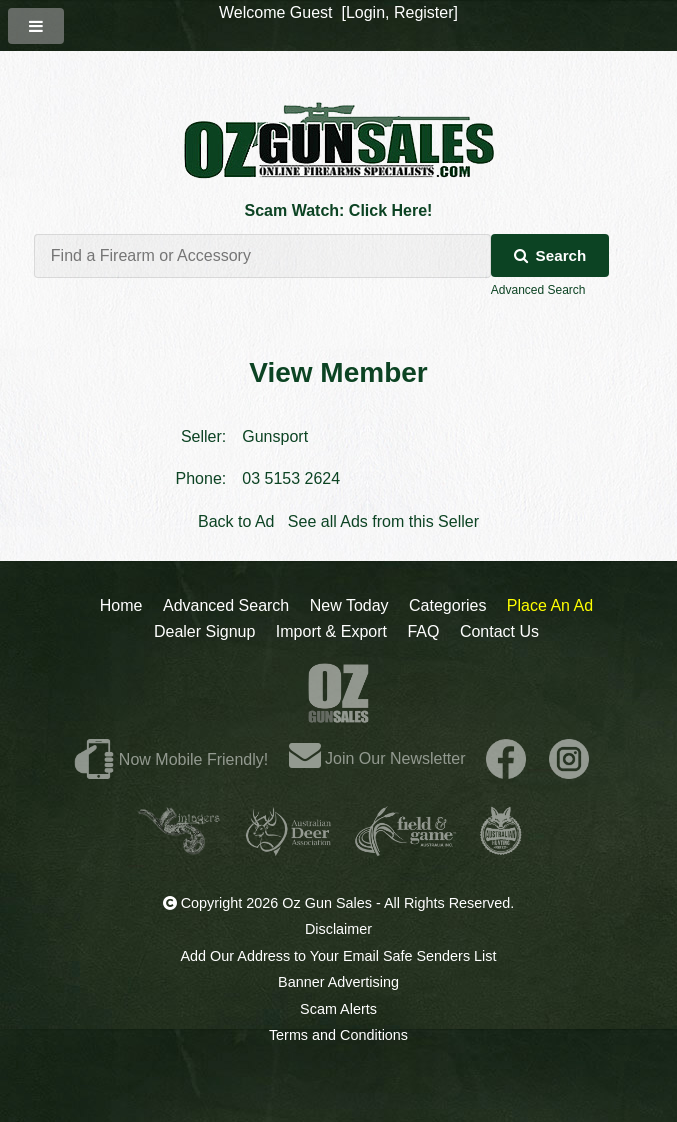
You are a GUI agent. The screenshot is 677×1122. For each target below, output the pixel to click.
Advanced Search (538, 290)
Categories (447, 605)
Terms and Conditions (338, 1035)
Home (121, 605)
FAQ (423, 631)
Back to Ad (236, 521)
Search (550, 255)
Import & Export (331, 631)
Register (424, 12)
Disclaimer (338, 929)
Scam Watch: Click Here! (339, 210)
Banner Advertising (338, 982)
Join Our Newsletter (377, 758)
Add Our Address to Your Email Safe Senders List (339, 956)
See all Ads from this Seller (383, 521)
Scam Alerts (338, 1009)
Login (365, 12)
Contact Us (499, 631)
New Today (349, 605)
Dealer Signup (204, 631)
